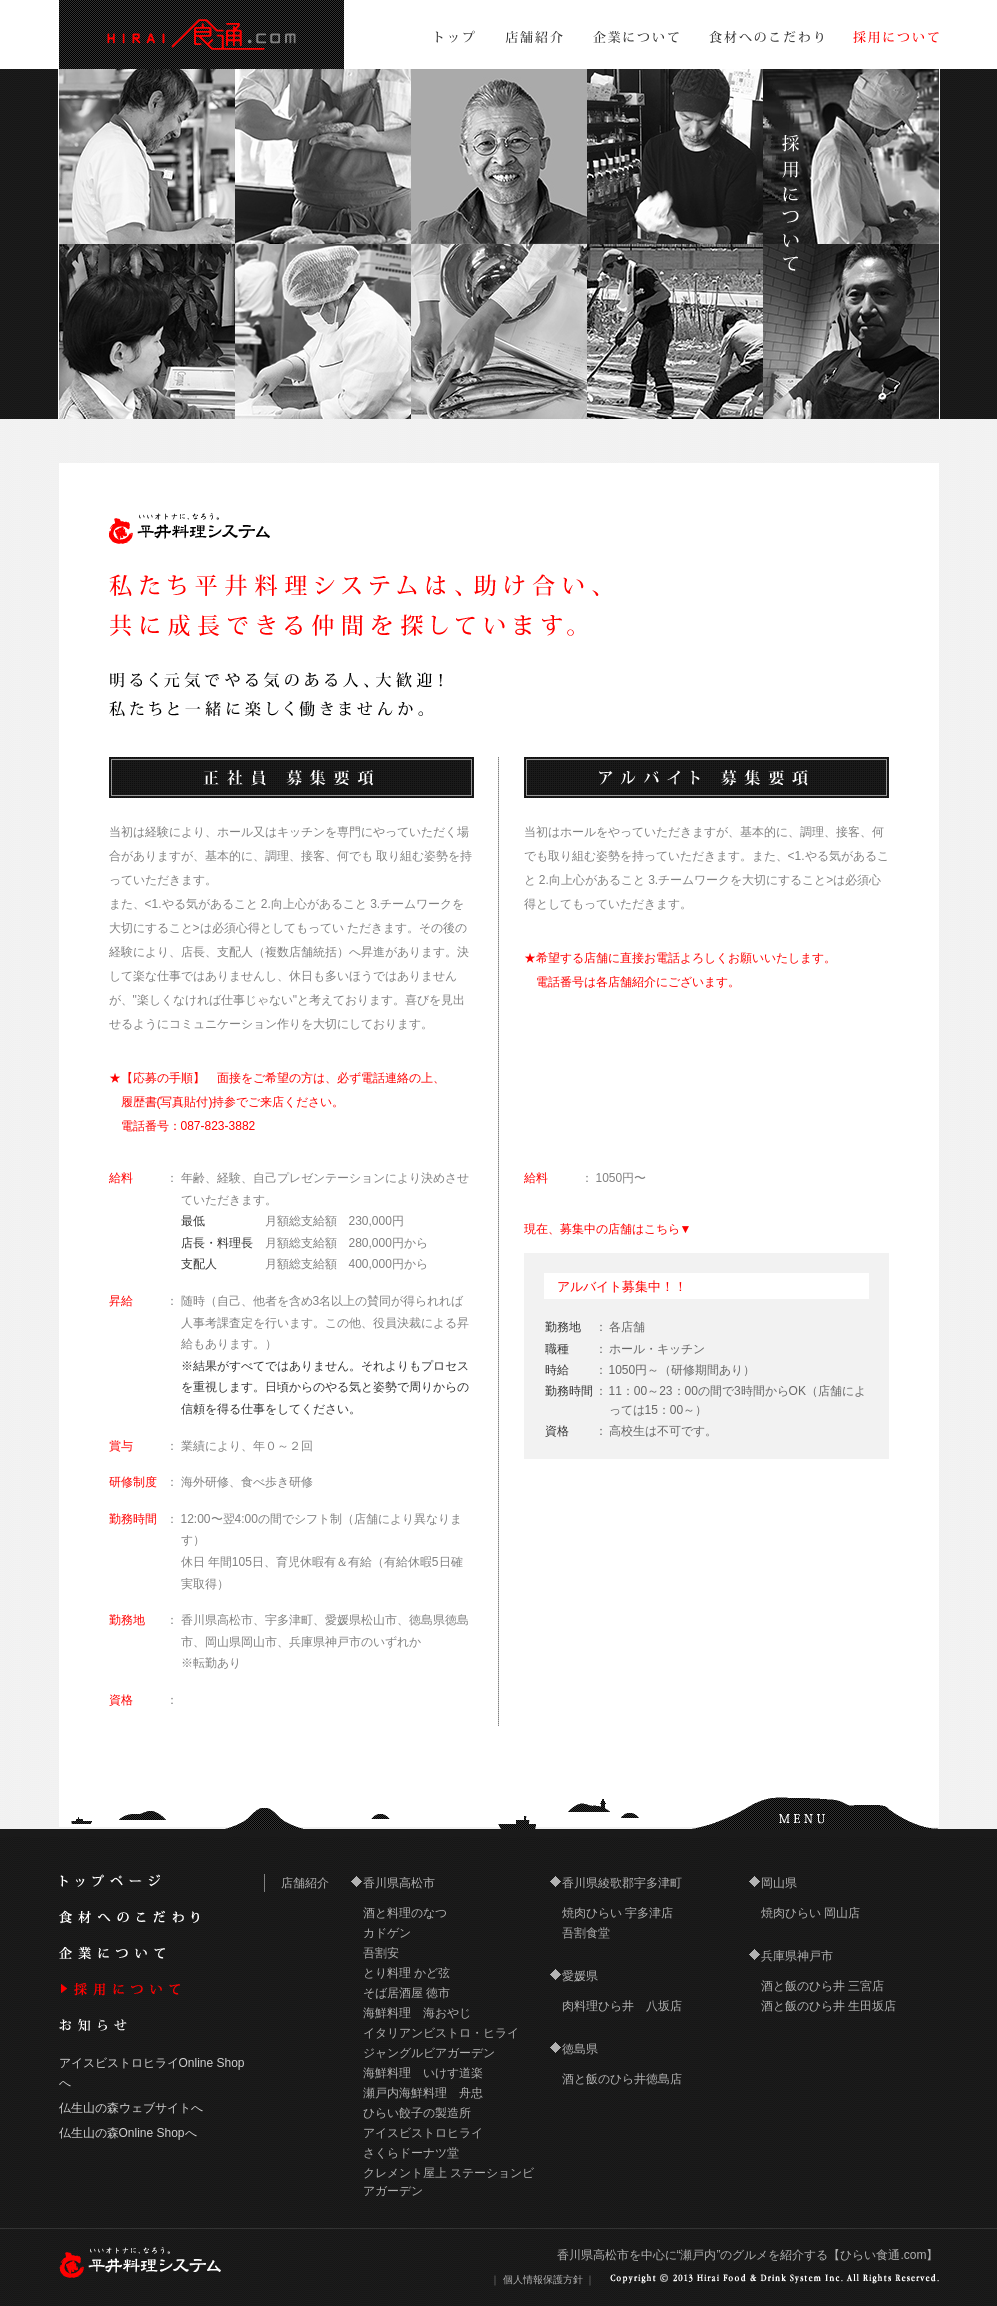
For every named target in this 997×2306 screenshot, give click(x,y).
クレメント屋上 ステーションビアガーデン (448, 2182)
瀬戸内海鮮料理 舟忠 (423, 2093)
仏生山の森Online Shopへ (128, 2133)
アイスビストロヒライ (423, 2133)
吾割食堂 (586, 1933)
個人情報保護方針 (543, 2279)
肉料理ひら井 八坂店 (622, 2006)
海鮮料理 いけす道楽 (423, 2073)
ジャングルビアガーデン (429, 2053)
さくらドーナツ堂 (411, 2153)
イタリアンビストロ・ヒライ (441, 2033)
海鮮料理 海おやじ (417, 2013)
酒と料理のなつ (405, 1913)
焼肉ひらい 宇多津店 (617, 1913)
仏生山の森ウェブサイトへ (131, 2108)
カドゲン (387, 1933)
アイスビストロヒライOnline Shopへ (152, 2072)
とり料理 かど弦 (406, 1973)
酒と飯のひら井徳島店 (622, 2079)
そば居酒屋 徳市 (406, 1993)
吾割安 (381, 1953)
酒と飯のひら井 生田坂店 (828, 2006)
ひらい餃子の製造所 (417, 2113)
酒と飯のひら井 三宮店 (822, 1986)
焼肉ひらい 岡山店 (810, 1913)
